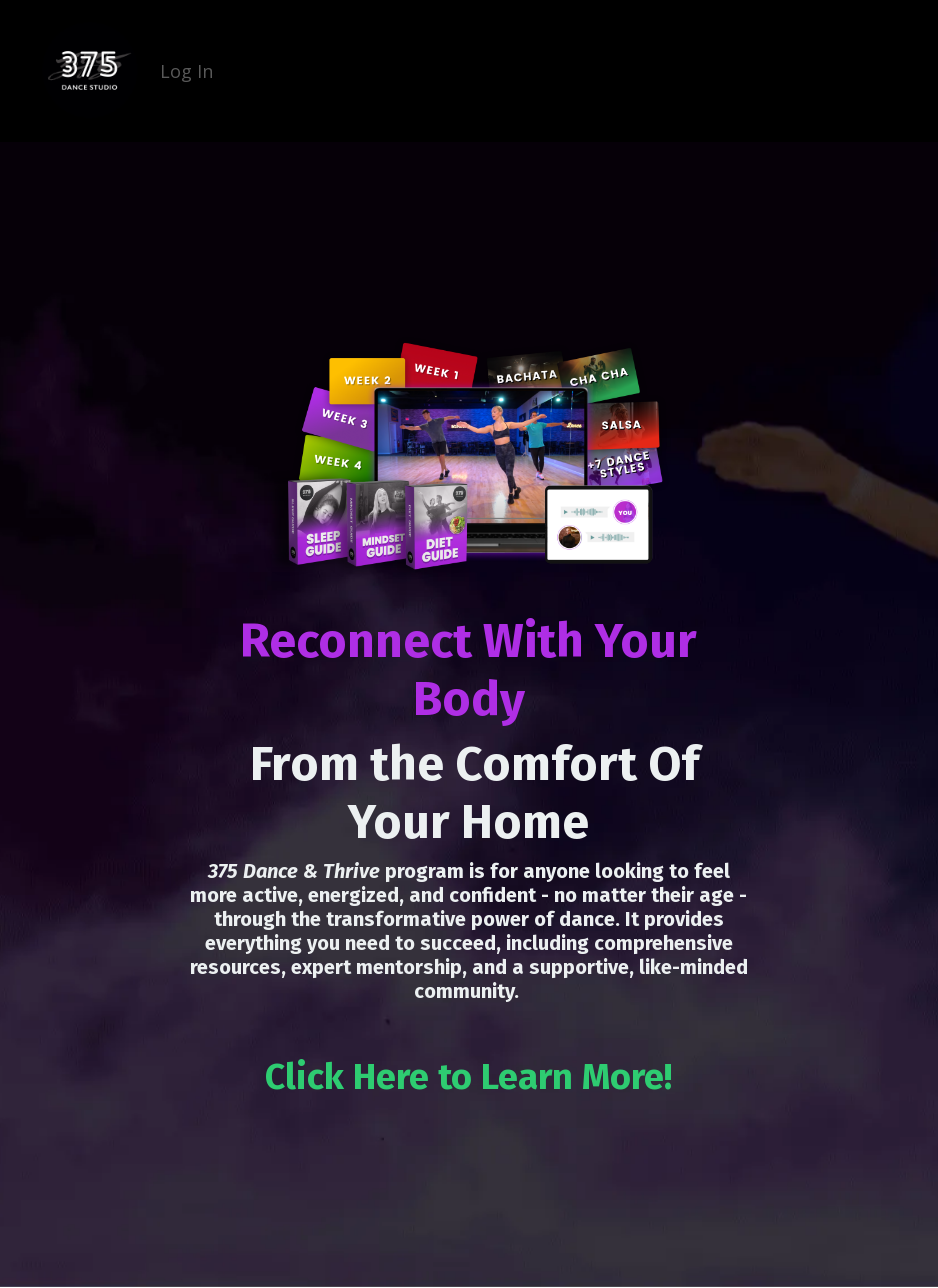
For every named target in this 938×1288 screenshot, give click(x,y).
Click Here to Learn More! (468, 1077)
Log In (186, 71)
